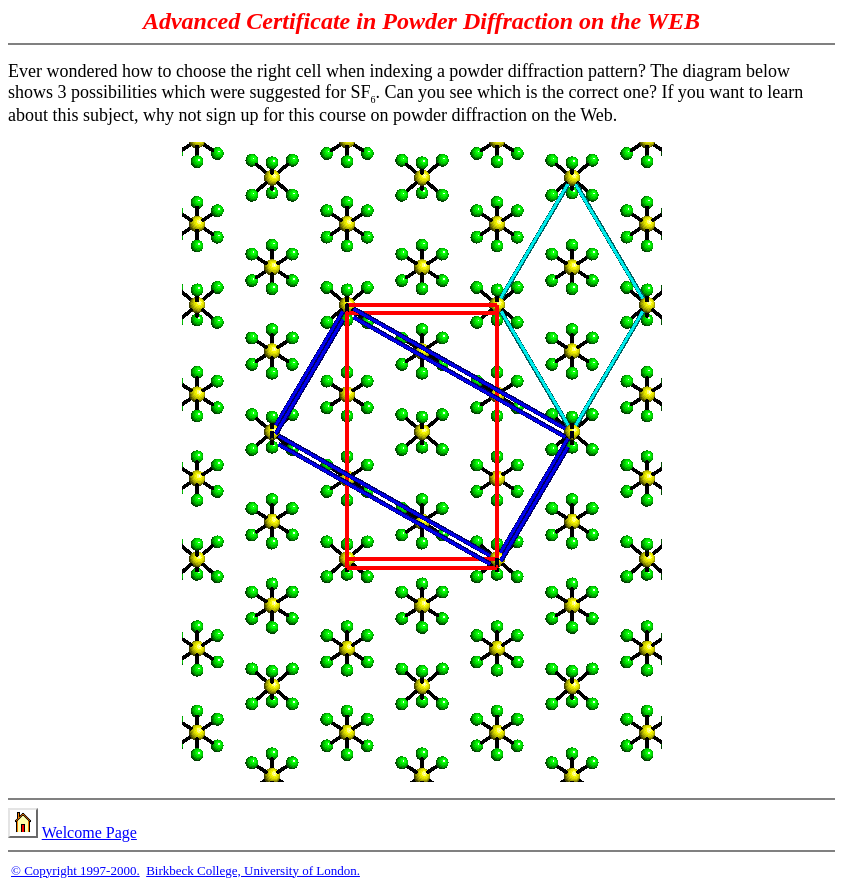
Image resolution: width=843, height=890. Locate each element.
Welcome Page (89, 832)
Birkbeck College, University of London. (253, 870)
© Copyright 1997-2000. (75, 870)
